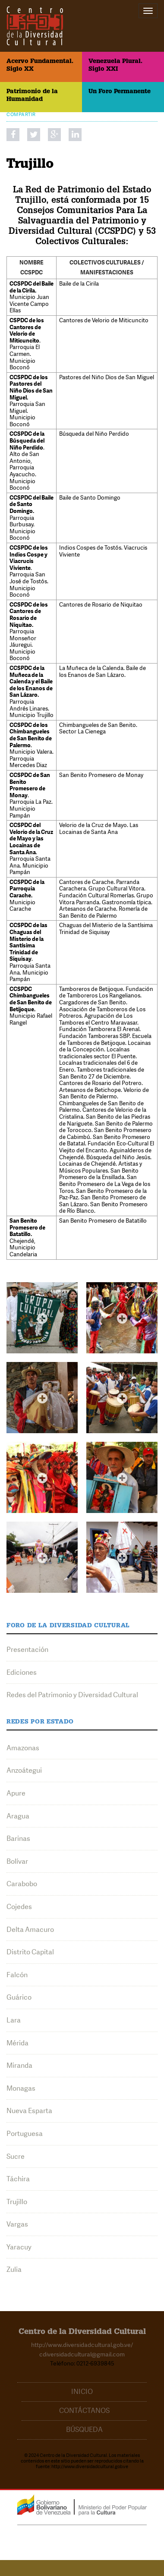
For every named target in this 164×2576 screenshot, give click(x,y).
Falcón (17, 1974)
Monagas (20, 2088)
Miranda (19, 2065)
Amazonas (22, 1747)
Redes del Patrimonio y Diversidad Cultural (72, 1694)
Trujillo (16, 2201)
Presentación (27, 1649)
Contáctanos (84, 2410)
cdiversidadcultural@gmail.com (82, 2354)
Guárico (19, 1997)
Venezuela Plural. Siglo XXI (115, 65)
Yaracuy (19, 2247)
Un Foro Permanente (119, 92)
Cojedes (19, 1906)
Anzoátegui (24, 1770)
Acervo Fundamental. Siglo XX (39, 65)
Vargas (17, 2224)
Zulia (14, 2269)
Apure (15, 1793)
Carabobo (21, 1883)
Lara (13, 2020)
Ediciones (21, 1672)
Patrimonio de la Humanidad (32, 96)
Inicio (82, 2391)
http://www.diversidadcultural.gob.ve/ (82, 2345)
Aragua (17, 1816)
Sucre (15, 2156)
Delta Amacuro (30, 1929)
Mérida (17, 2043)
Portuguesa (24, 2133)
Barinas (18, 1838)
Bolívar (17, 1861)
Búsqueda (84, 2429)
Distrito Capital (30, 1951)
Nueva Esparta (29, 2110)
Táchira (18, 2178)
